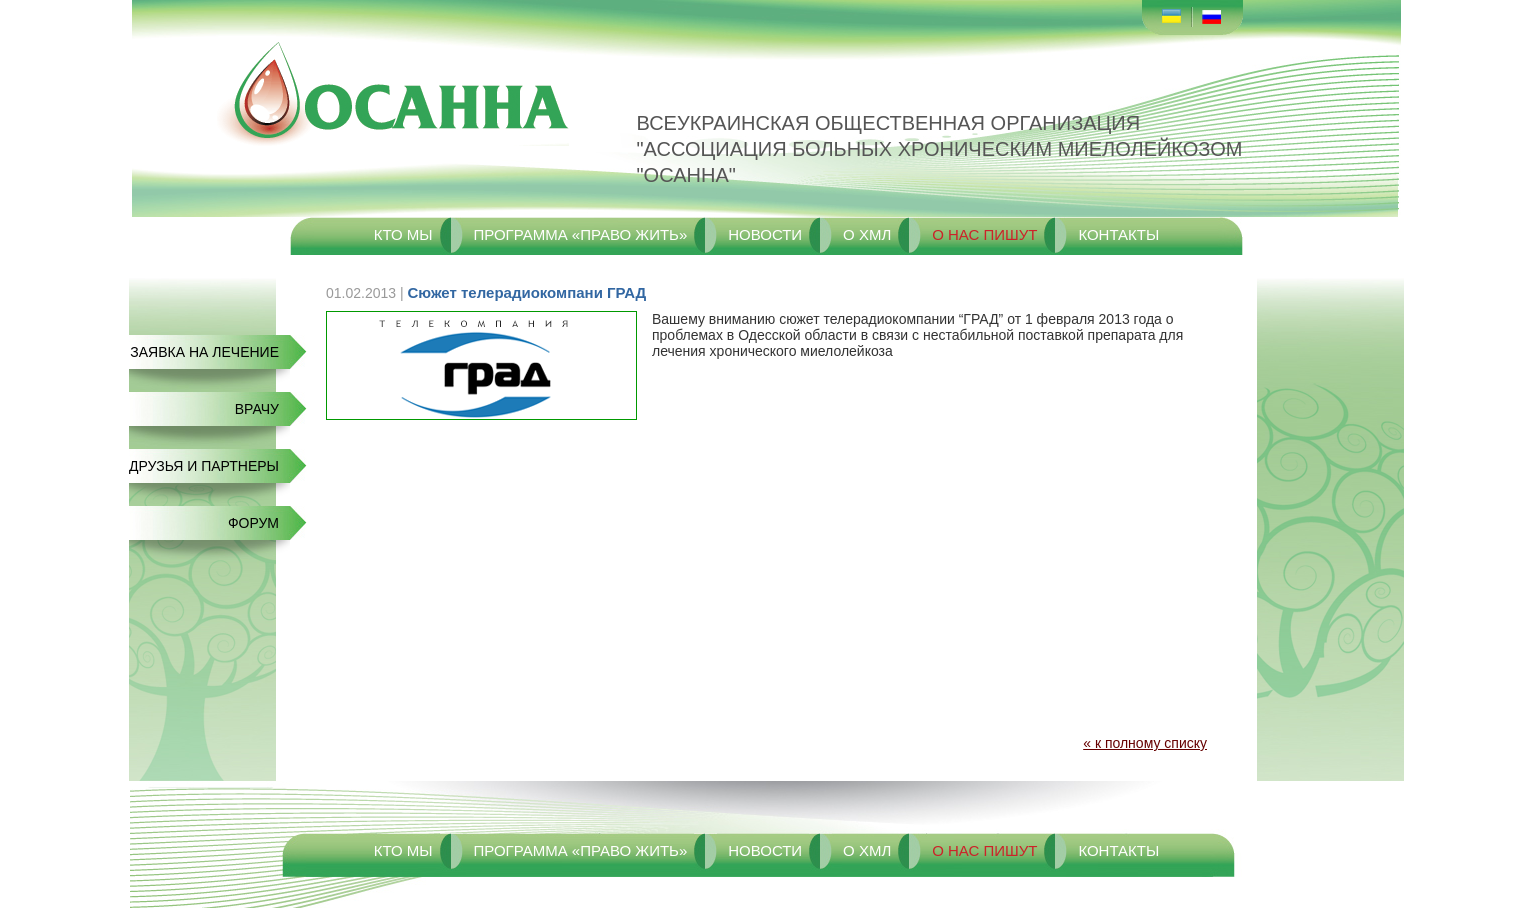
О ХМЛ (867, 234)
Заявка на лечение (204, 352)
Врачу (257, 409)
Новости (765, 234)
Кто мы (403, 234)
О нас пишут (984, 234)
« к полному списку (1145, 743)
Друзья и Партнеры (204, 466)
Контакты (1118, 234)
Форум (253, 523)
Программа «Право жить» (580, 234)
